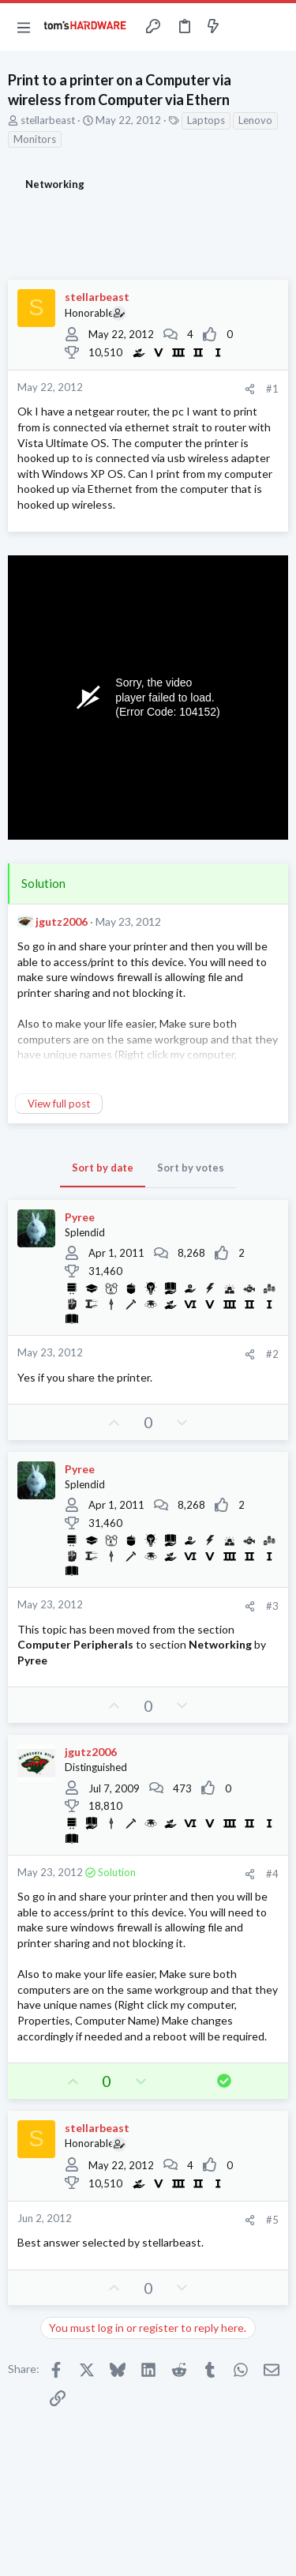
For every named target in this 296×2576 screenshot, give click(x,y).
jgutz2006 (62, 921)
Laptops (206, 120)
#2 (272, 1354)
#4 (272, 1873)
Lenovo (255, 120)
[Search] (274, 27)
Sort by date (102, 1167)
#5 (272, 2219)
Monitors (34, 139)
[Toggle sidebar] (244, 27)
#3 (272, 1606)
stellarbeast (48, 120)
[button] (23, 26)
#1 (272, 388)
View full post (59, 1103)
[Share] (249, 389)
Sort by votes (190, 1167)
